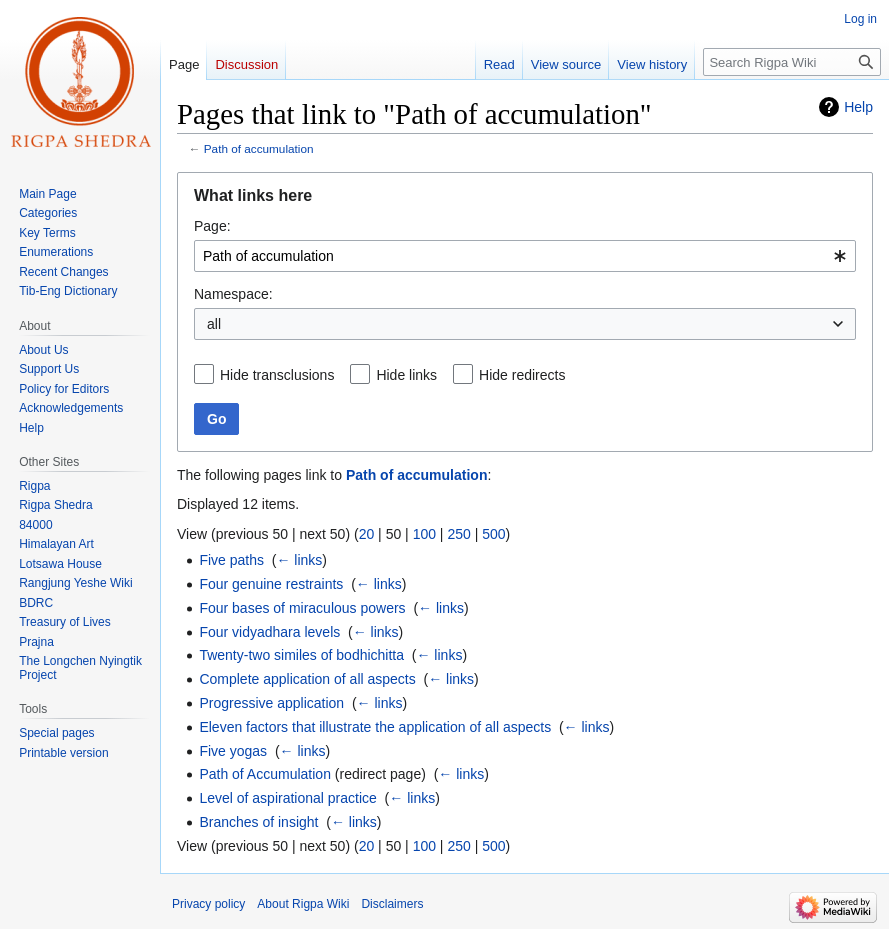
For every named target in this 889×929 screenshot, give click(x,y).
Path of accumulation (259, 148)
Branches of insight (258, 822)
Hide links (406, 375)
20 (367, 534)
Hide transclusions (277, 375)
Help (858, 107)
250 (458, 534)
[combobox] (525, 256)
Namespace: (233, 294)
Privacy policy (208, 904)
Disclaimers (392, 904)
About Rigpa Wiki (303, 904)
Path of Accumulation (265, 774)
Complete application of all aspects (307, 679)
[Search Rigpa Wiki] (792, 62)
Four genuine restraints (271, 584)
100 (424, 534)
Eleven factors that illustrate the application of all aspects (375, 727)
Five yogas (233, 751)
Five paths (231, 560)
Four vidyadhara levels (269, 632)
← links (299, 560)
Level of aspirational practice (287, 798)
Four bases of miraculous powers (302, 608)
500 (493, 534)
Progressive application (271, 703)
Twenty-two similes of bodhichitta (301, 655)
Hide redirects (522, 375)
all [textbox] (214, 324)
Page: (212, 226)
